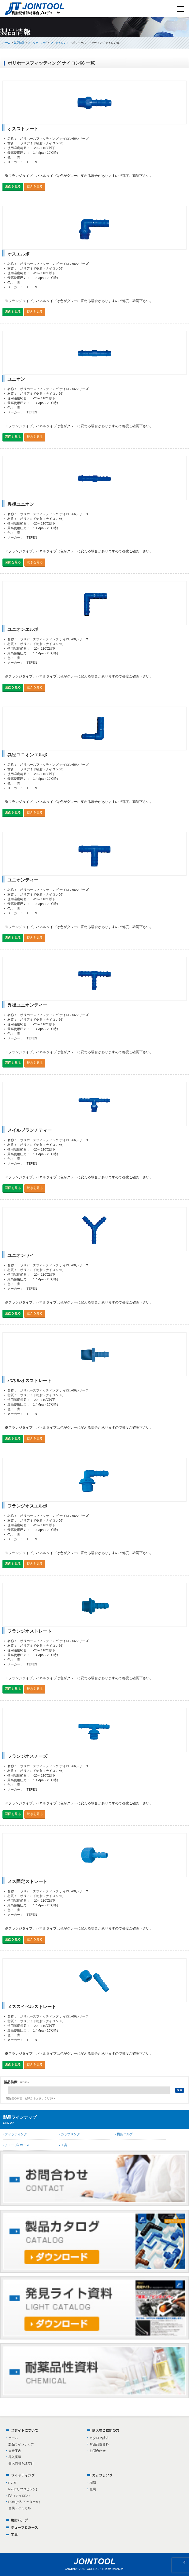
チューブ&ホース (17, 2145)
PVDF (12, 2483)
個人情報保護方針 (21, 2463)
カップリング (70, 2134)
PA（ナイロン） (20, 2495)
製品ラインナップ (21, 2444)
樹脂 (93, 2483)
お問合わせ (98, 2451)
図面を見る (13, 186)
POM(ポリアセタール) (24, 2502)
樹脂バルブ (125, 2134)
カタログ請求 (99, 2438)
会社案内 (14, 2451)
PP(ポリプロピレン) (22, 2489)
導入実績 (14, 2457)
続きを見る (35, 186)
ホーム (6, 42)
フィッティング (16, 2134)
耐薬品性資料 (99, 2444)
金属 (93, 2489)
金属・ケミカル (19, 2508)
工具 (64, 2145)
